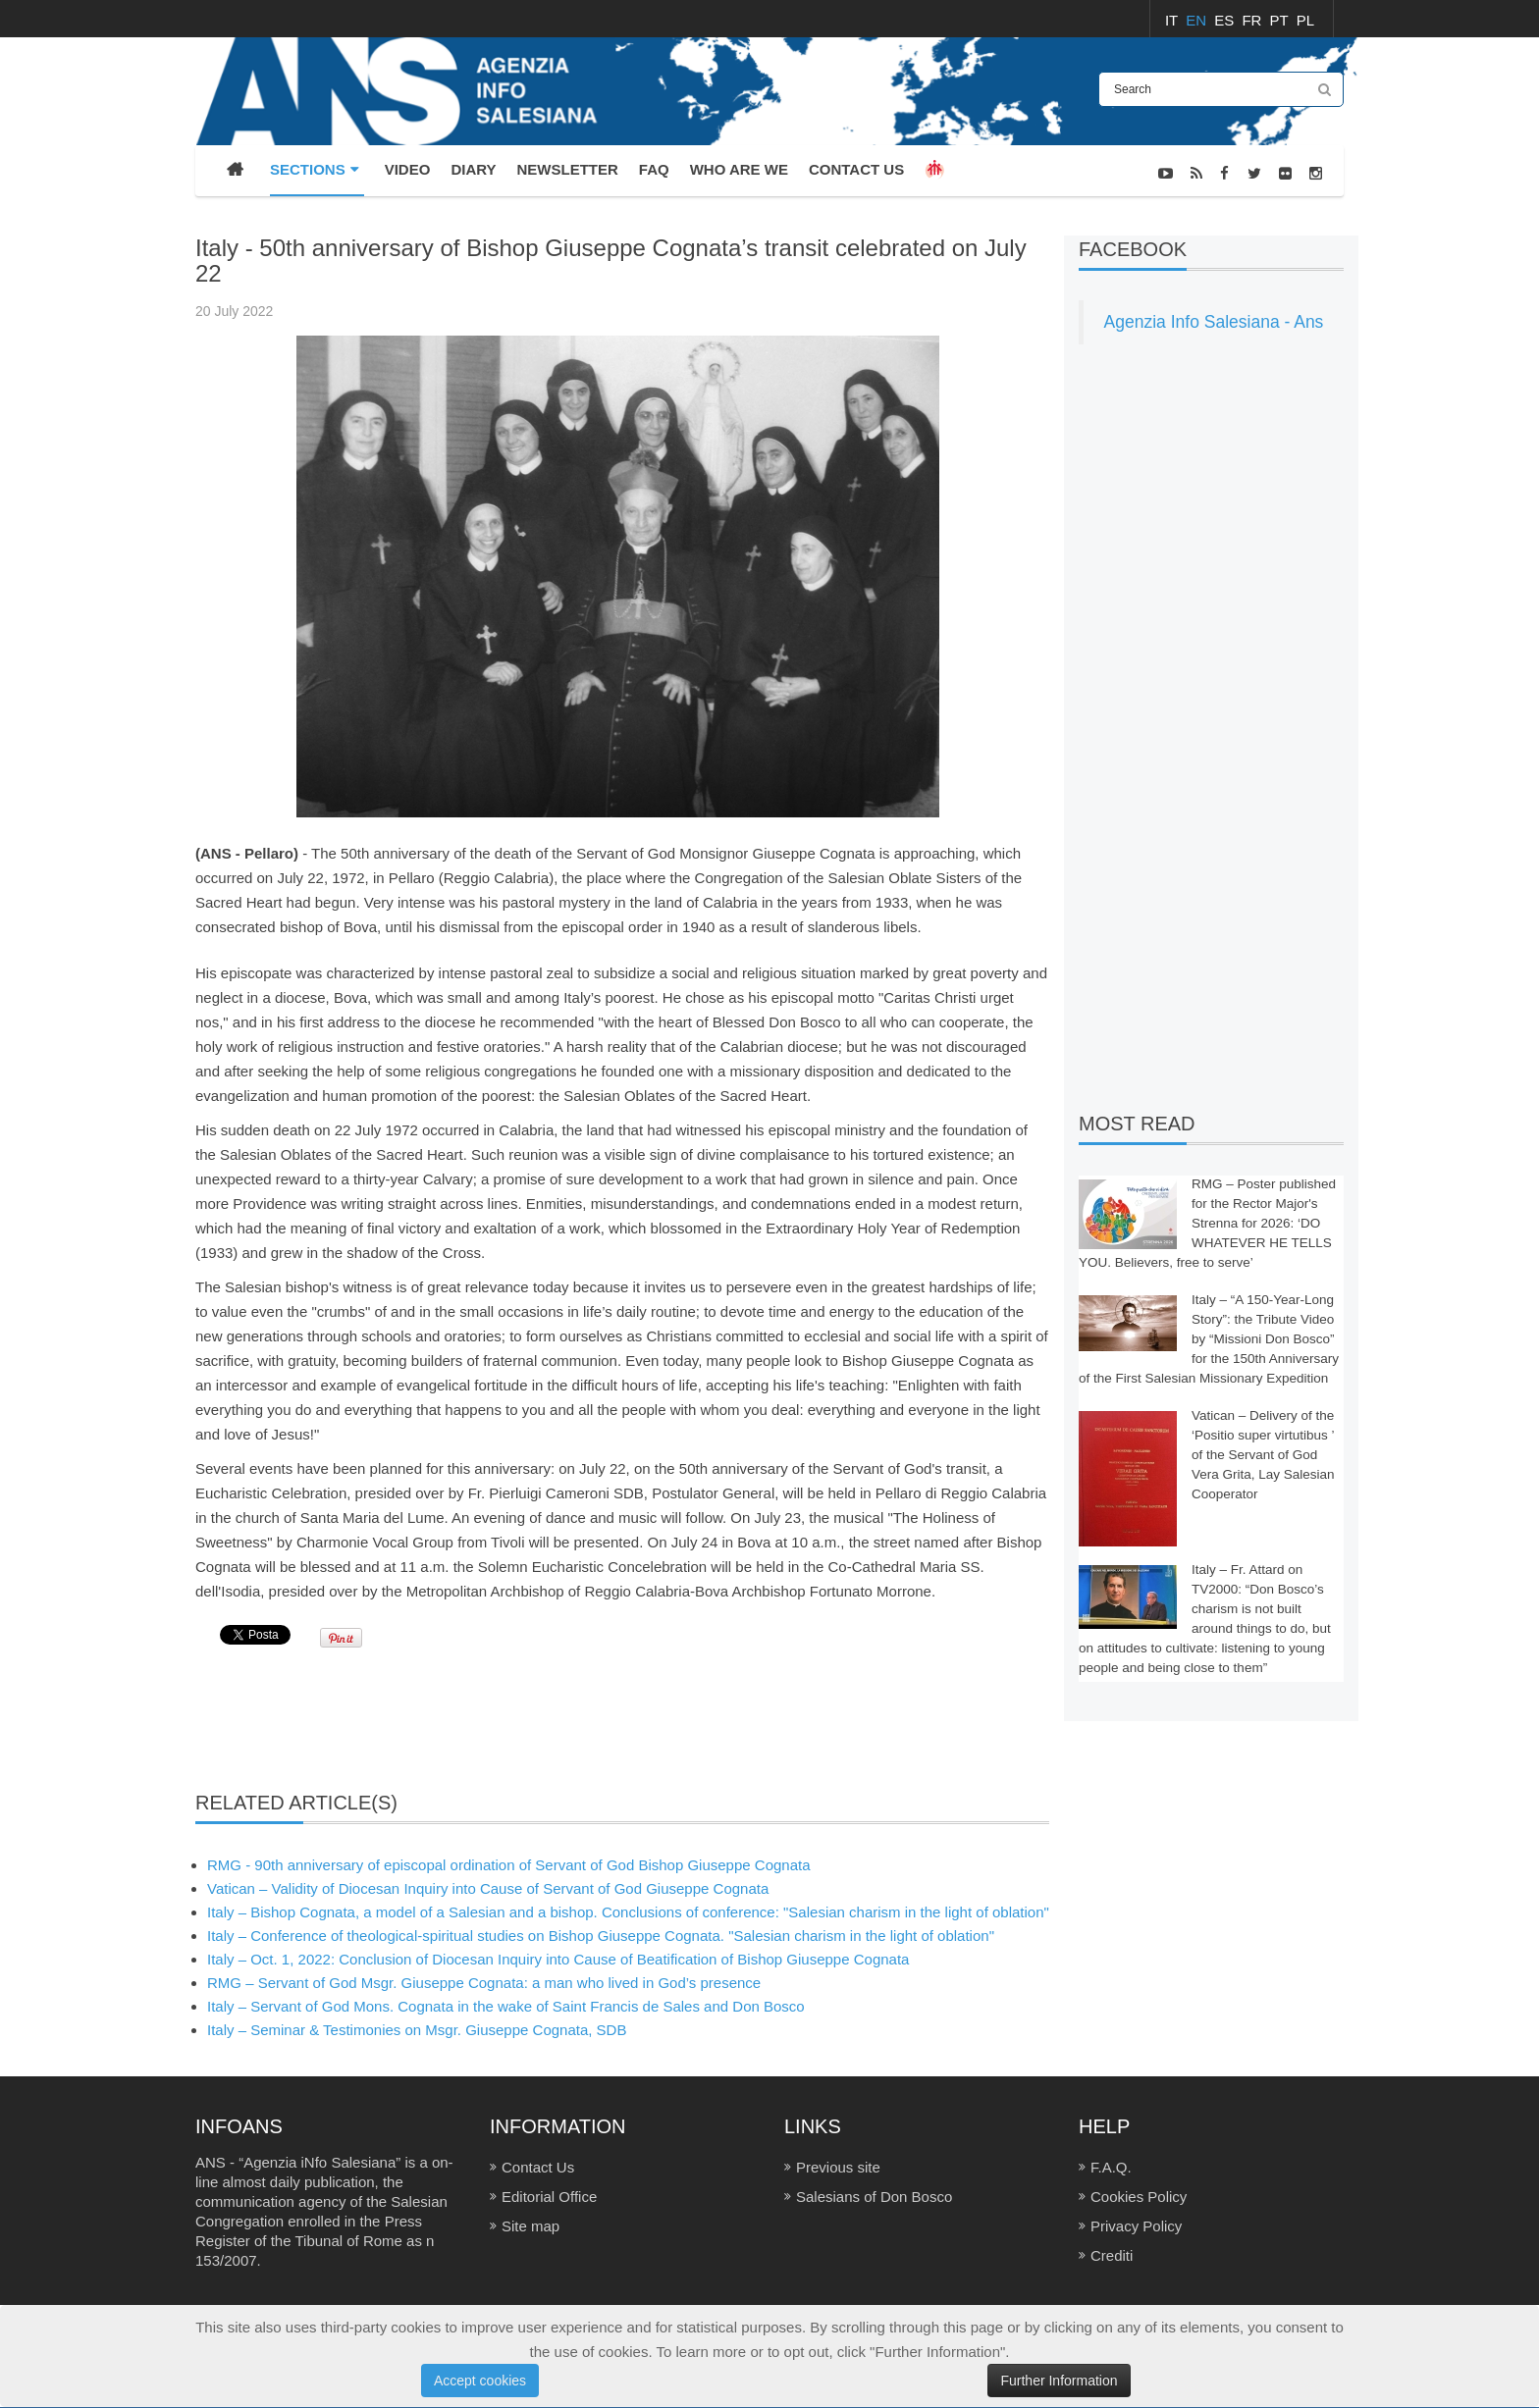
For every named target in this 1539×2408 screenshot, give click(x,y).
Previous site (838, 2167)
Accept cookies (480, 2380)
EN (1198, 20)
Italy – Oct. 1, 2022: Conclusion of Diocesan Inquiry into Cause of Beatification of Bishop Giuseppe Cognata (558, 1959)
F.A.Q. (1111, 2167)
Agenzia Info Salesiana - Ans (1214, 322)
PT (1281, 20)
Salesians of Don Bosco (874, 2196)
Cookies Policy (1138, 2196)
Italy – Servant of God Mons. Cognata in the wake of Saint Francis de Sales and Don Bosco (506, 2006)
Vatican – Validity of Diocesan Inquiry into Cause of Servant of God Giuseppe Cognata (488, 1888)
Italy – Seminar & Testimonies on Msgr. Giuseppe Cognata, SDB (416, 2029)
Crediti (1111, 2255)
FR (1253, 20)
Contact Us (538, 2167)
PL (1305, 20)
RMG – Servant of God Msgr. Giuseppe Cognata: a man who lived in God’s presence (484, 1982)
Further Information (1058, 2380)
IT (1173, 20)
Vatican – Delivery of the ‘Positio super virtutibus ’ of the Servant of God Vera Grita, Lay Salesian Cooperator (1263, 1454)
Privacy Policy (1136, 2226)
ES (1226, 20)
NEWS (1324, 224)
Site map (530, 2226)
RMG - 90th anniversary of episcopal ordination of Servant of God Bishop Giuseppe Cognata (509, 1865)
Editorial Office (549, 2196)
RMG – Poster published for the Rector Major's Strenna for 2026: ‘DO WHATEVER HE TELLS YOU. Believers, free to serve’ (1207, 1223)
